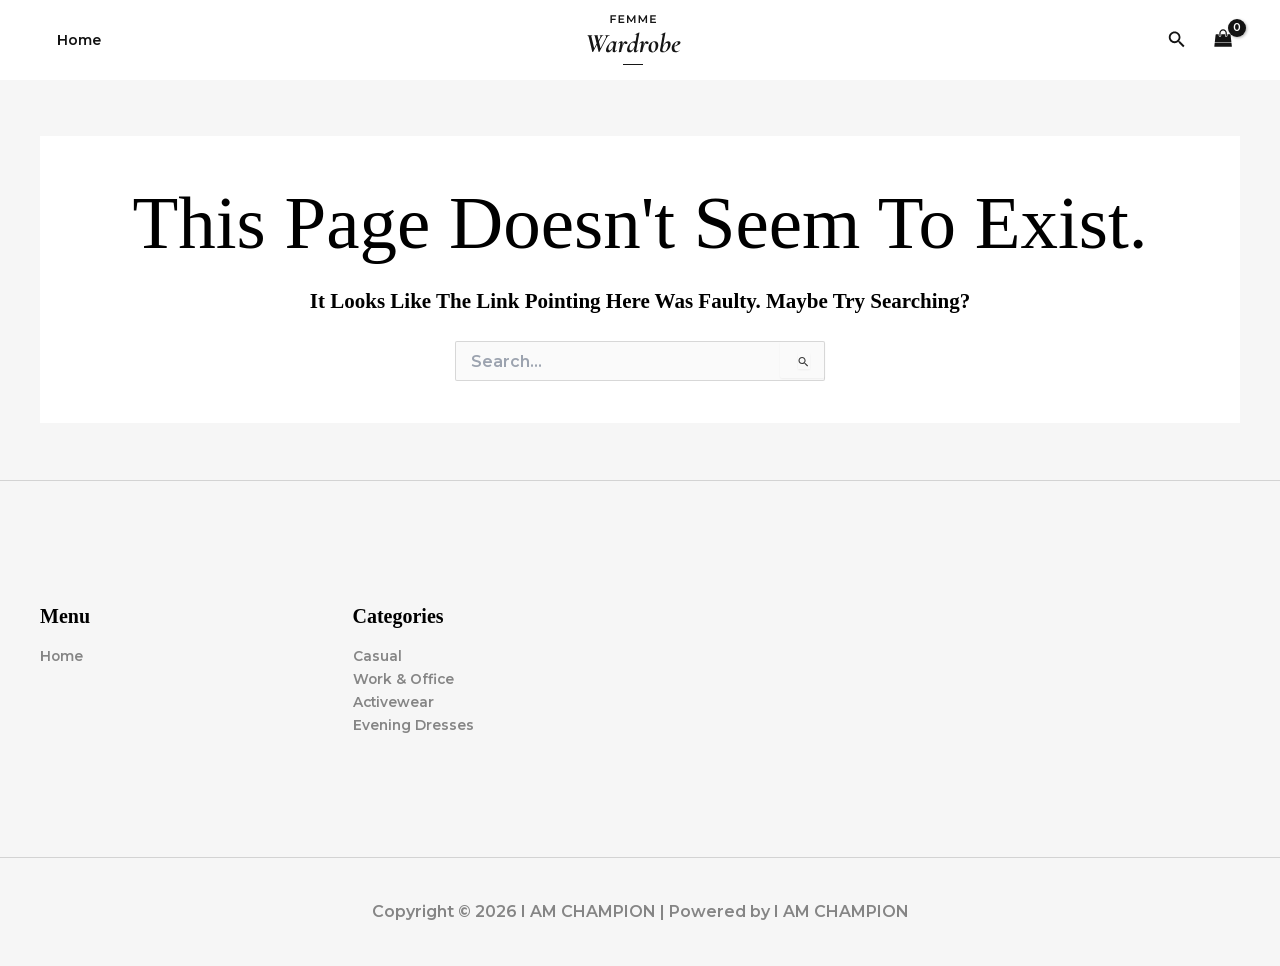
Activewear (394, 702)
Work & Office (404, 679)
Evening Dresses (414, 725)
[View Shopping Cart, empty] (1223, 40)
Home (76, 40)
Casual (377, 656)
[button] (1177, 40)
